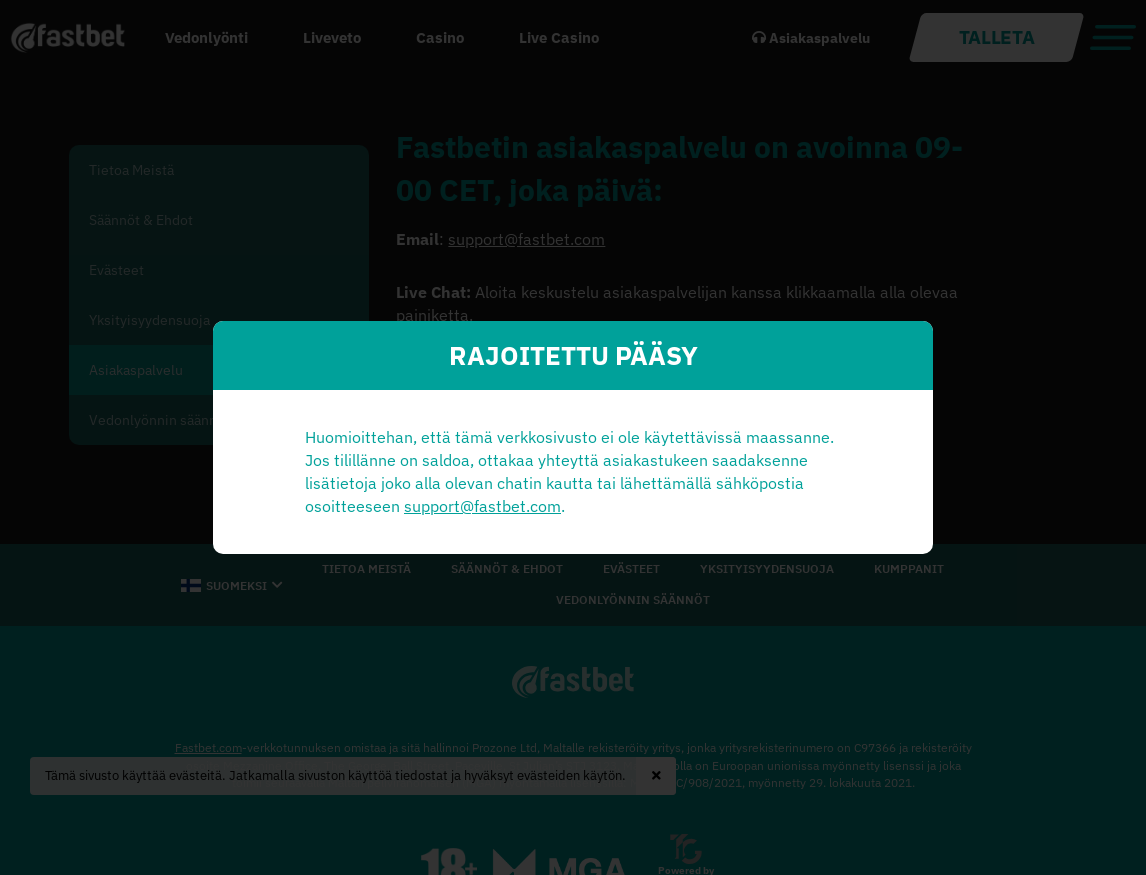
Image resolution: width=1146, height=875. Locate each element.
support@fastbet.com (482, 506)
